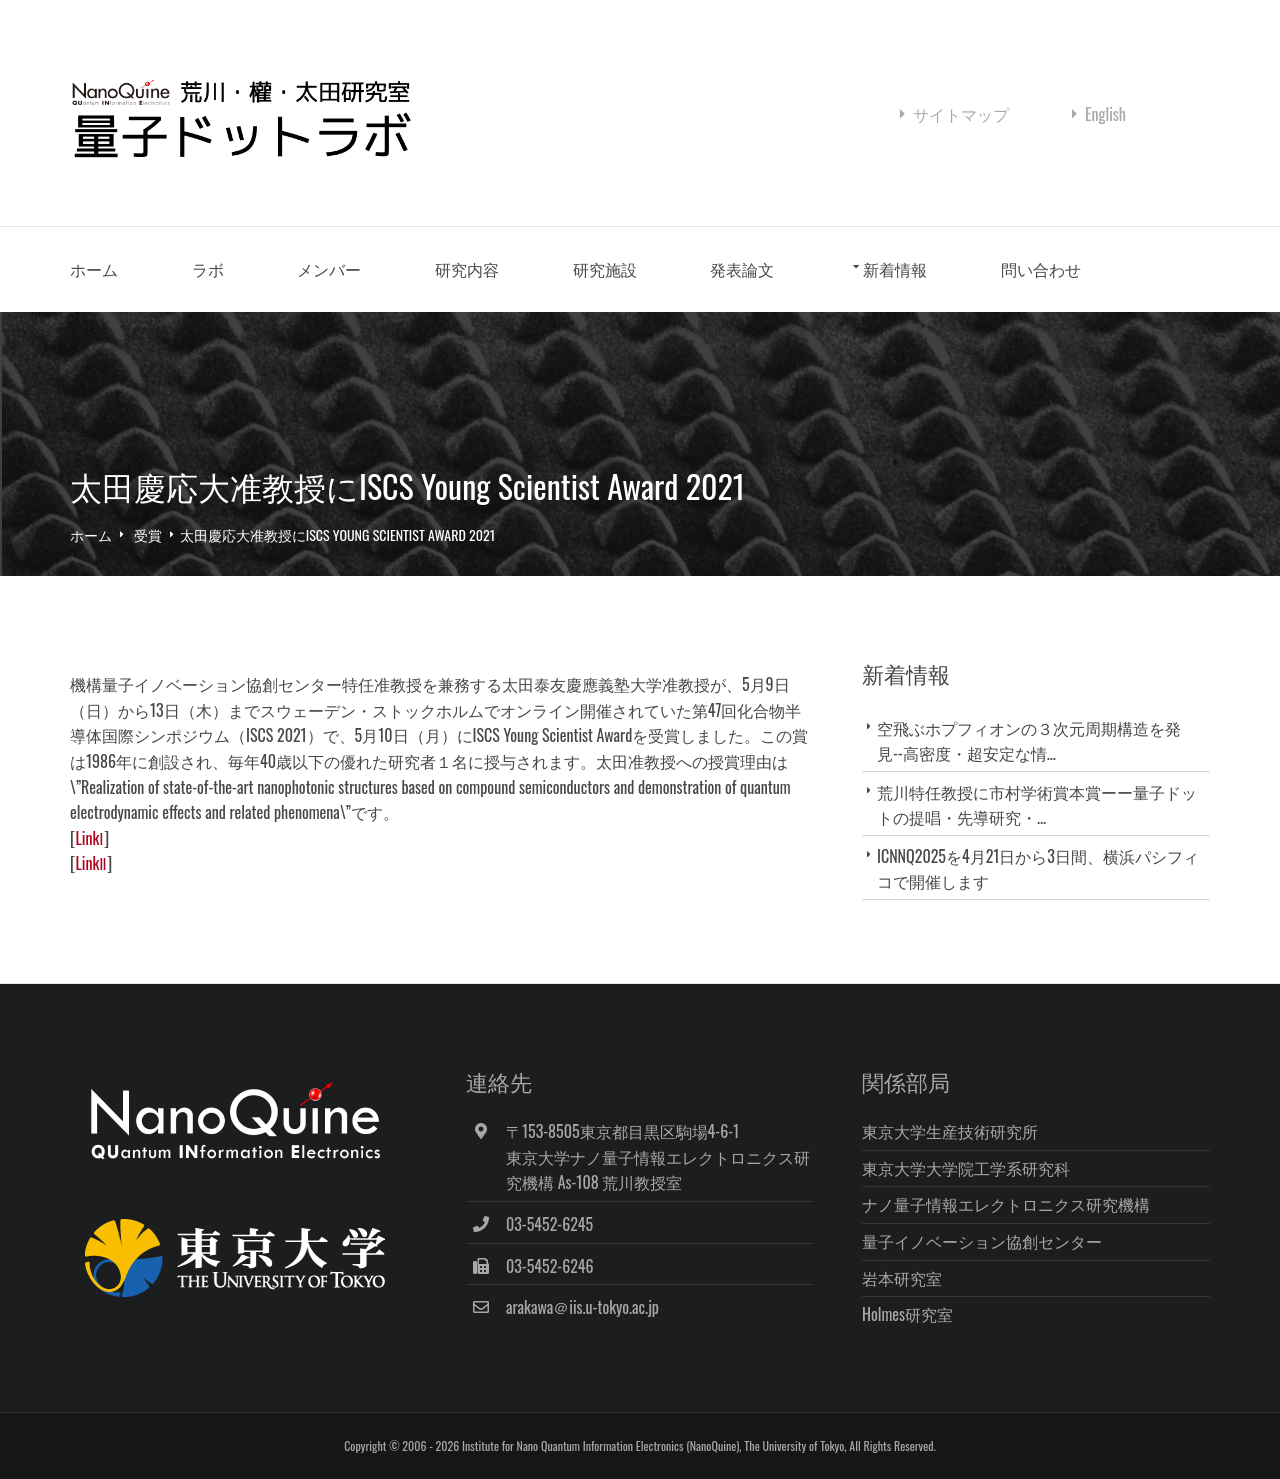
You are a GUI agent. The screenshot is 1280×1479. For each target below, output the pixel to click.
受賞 (148, 534)
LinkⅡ (91, 863)
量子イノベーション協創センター (982, 1241)
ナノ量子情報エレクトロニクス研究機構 (1006, 1204)
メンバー (329, 269)
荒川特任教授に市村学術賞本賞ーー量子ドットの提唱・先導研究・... (1037, 804)
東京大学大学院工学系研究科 (966, 1168)
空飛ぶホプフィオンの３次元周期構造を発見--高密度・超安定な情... (1029, 740)
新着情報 (895, 269)
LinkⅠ (89, 838)
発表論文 (742, 269)
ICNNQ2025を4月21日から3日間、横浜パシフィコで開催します (1038, 868)
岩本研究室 (902, 1278)
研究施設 (605, 269)
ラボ (208, 269)
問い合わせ (1041, 269)
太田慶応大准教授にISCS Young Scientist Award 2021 (337, 534)
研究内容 (467, 269)
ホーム (94, 269)
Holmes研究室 (907, 1314)
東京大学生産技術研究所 (950, 1131)
